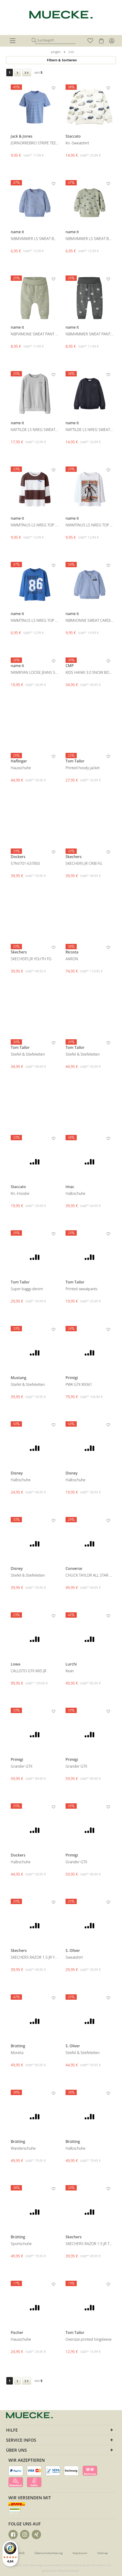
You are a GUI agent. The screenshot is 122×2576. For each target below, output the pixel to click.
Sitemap (102, 2553)
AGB (21, 2553)
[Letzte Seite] (26, 72)
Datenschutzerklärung (49, 2553)
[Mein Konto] (111, 40)
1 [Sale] (9, 72)
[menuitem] (14, 40)
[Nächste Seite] (17, 72)
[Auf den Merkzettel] (54, 89)
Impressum (80, 2553)
